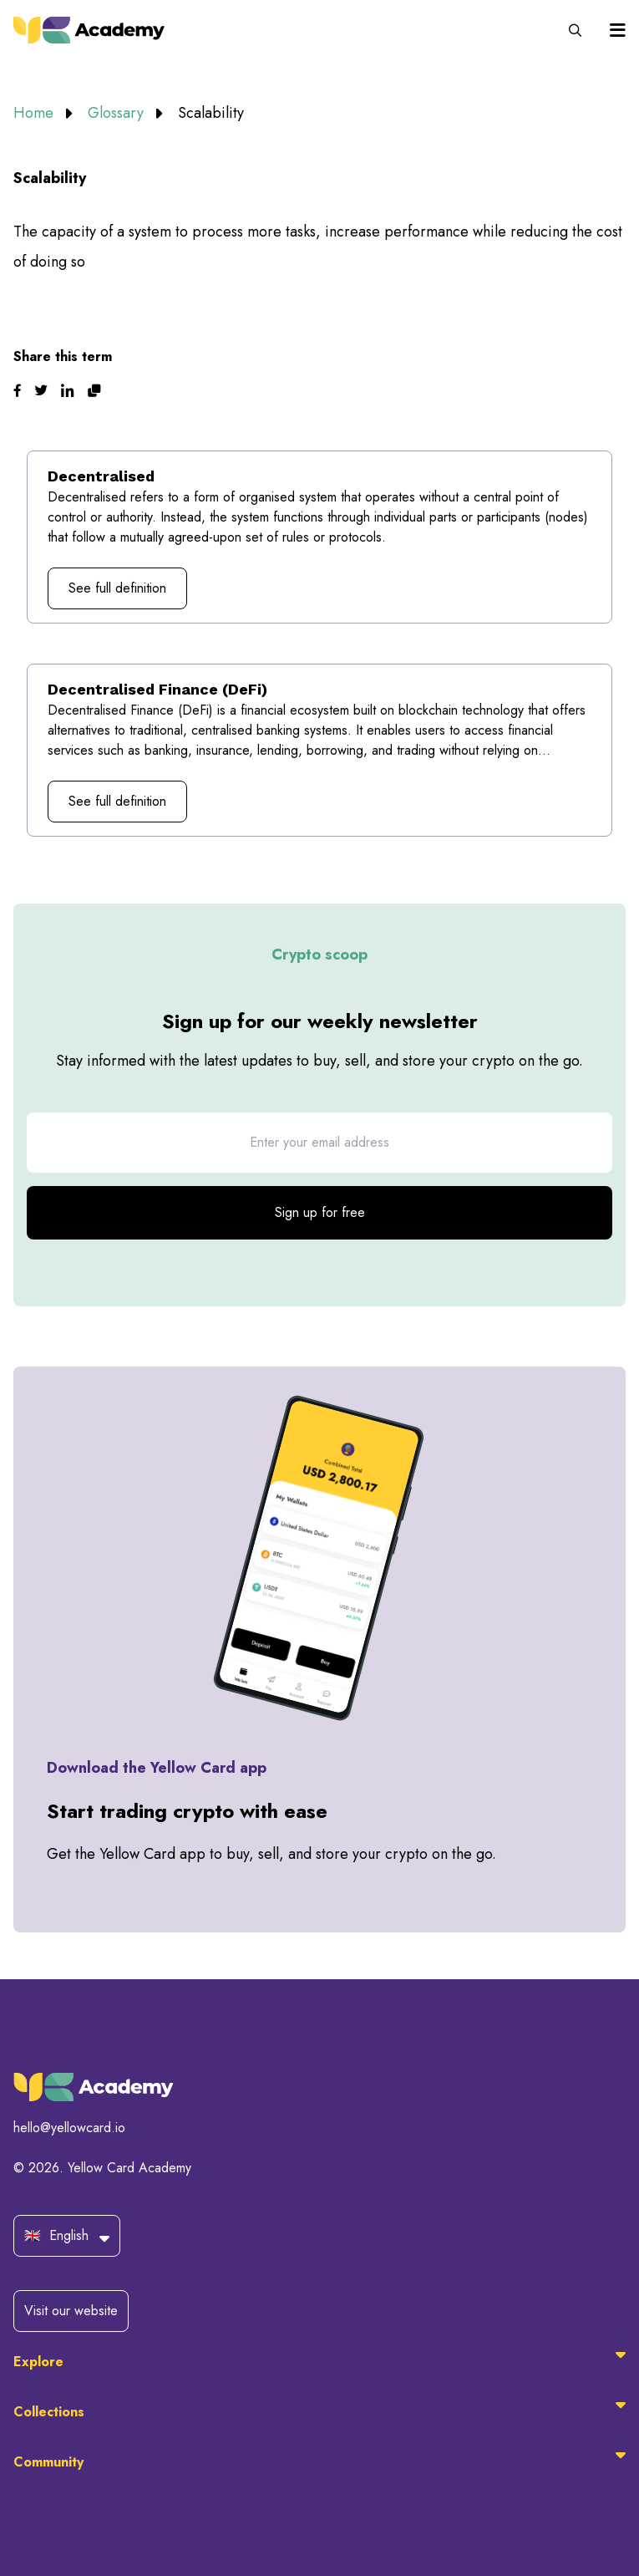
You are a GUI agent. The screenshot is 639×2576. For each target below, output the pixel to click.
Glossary (118, 113)
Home (35, 113)
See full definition (117, 588)
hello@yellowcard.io (69, 2127)
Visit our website (71, 2310)
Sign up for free (320, 1212)
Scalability (211, 113)
